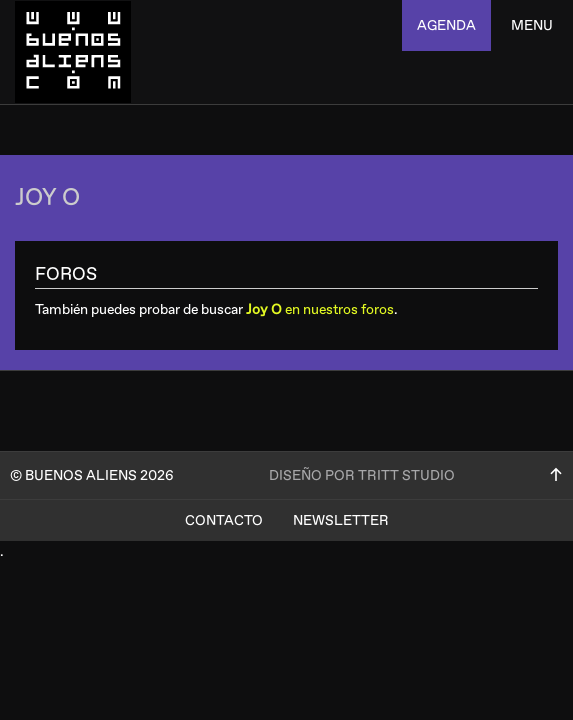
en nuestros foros (320, 309)
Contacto (224, 520)
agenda (446, 25)
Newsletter (341, 520)
